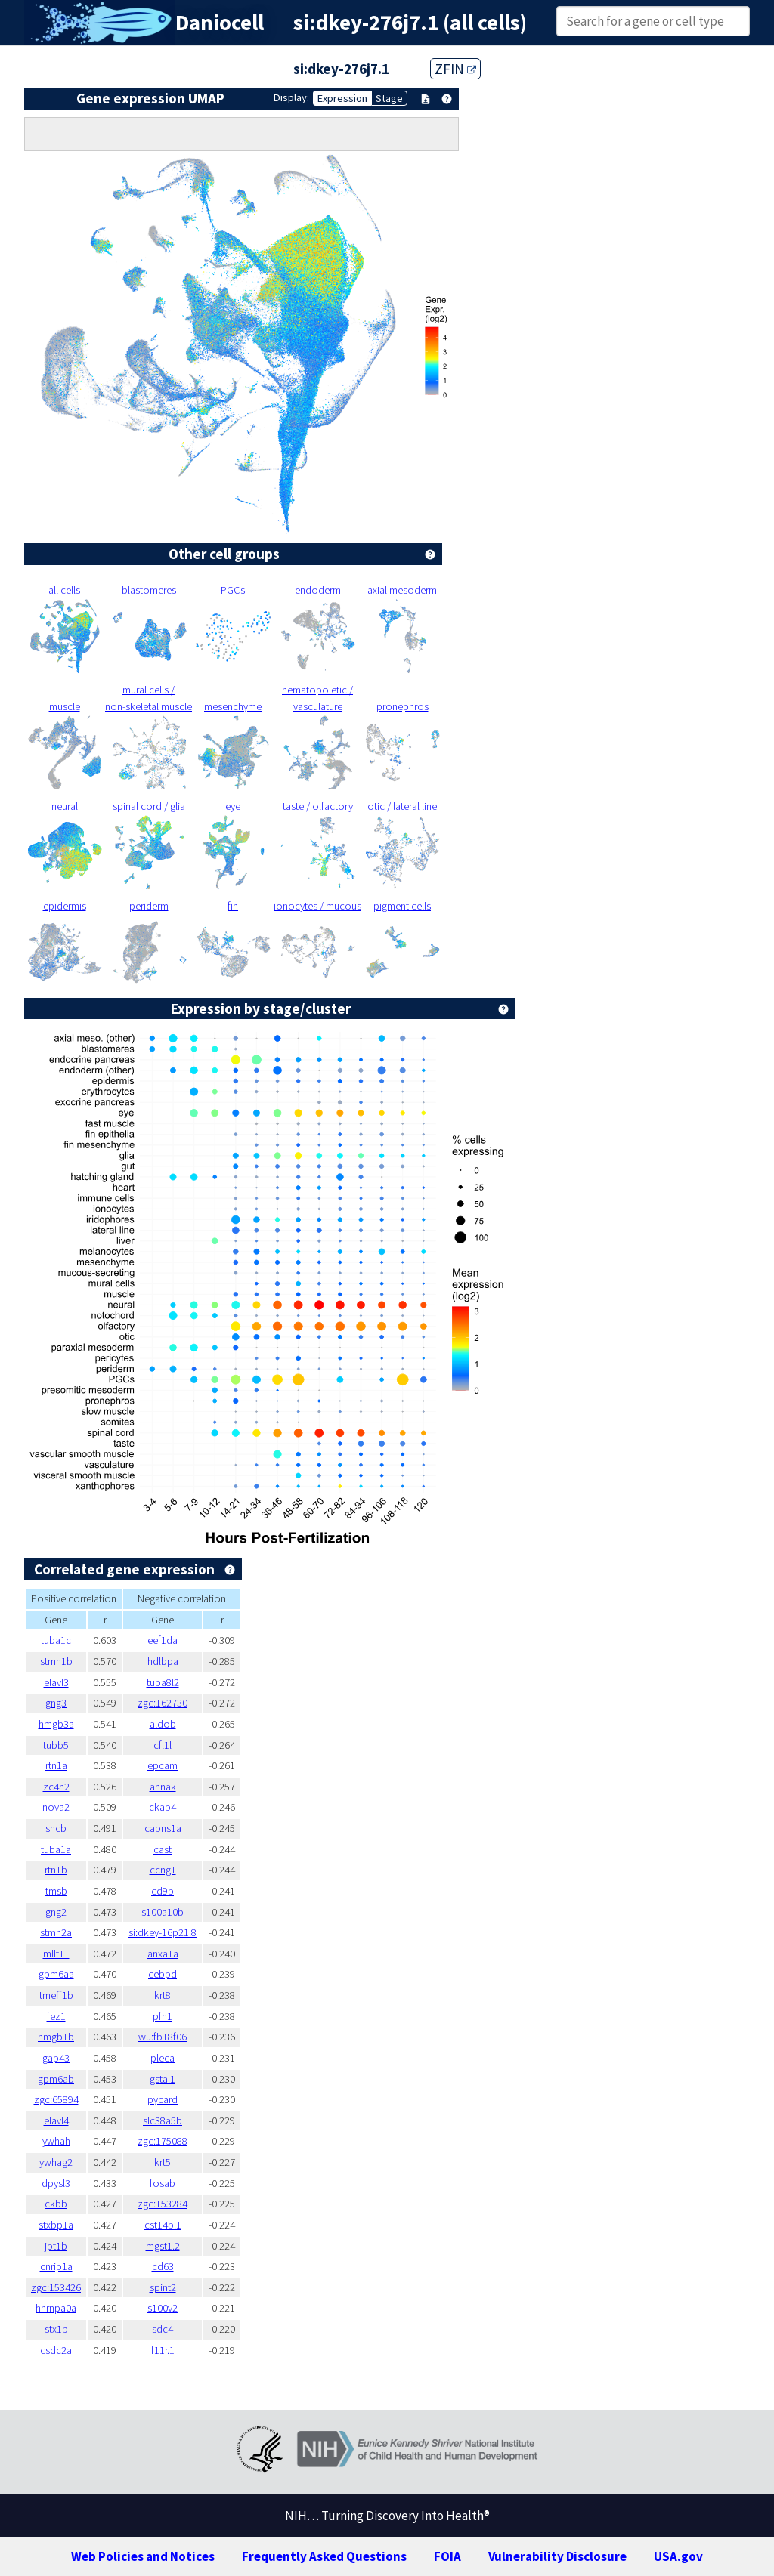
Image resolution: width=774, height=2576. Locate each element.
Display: (291, 97)
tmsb (56, 1891)
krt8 (162, 1995)
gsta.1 (162, 2079)
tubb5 (56, 1745)
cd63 (163, 2266)
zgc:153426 (56, 2287)
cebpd (162, 1974)
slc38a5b (162, 2120)
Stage (389, 98)
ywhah (56, 2141)
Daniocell (219, 22)
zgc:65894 (56, 2099)
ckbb (56, 2203)
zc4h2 (56, 1786)
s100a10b (162, 1912)
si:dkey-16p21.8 (162, 1932)
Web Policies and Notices (143, 2556)
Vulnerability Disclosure (557, 2556)
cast (162, 1849)
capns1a (162, 1828)
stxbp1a (56, 2225)
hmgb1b (56, 2036)
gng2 (56, 1912)
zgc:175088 (162, 2141)
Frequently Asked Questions (324, 2556)
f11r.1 (163, 2350)
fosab (162, 2183)
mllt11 (56, 1953)
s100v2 (162, 2308)
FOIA (447, 2556)
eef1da (162, 1640)
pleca (162, 2058)
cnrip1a (56, 2266)
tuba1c (56, 1640)
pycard (162, 2099)
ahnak (163, 1786)
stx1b (56, 2329)
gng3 (56, 1703)
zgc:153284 (162, 2203)
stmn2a (56, 1932)
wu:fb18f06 (162, 2036)
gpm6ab (56, 2079)
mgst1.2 (163, 2246)
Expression (342, 98)
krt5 (162, 2162)
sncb (56, 1828)
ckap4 (162, 1807)
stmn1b (56, 1661)
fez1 (56, 2016)
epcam (162, 1765)
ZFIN (455, 69)
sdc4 (162, 2329)
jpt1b (56, 2246)
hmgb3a (56, 1724)
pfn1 (162, 2016)
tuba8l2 (163, 1682)
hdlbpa (162, 1661)
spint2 (163, 2287)
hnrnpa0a (56, 2308)
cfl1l (162, 1745)
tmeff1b (56, 1995)
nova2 (56, 1807)
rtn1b (56, 1869)
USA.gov (678, 2556)
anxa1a (162, 1953)
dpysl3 (56, 2183)
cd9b (162, 1891)
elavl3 (56, 1682)
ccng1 (163, 1869)
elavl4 (56, 2120)
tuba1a (56, 1849)
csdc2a (56, 2350)
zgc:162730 (162, 1703)
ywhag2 (56, 2162)
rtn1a (56, 1765)
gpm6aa (56, 1974)
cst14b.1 (162, 2225)
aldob (163, 1724)
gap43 (56, 2058)
